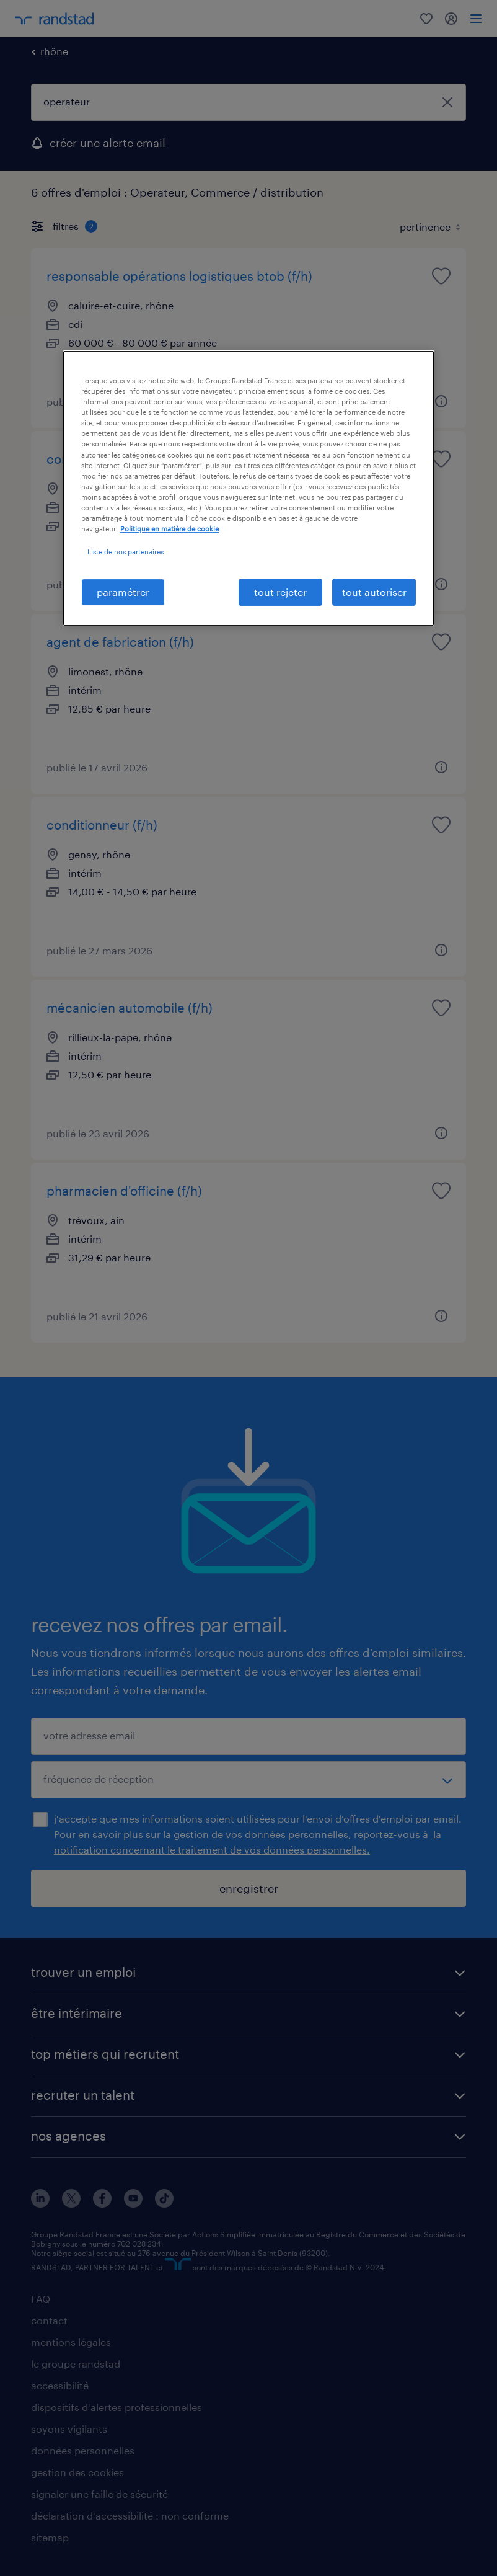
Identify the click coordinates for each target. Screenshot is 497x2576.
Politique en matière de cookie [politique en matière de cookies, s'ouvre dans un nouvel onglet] (169, 529)
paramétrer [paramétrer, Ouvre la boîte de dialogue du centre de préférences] (123, 592)
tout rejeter (280, 592)
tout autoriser (374, 592)
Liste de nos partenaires (125, 552)
